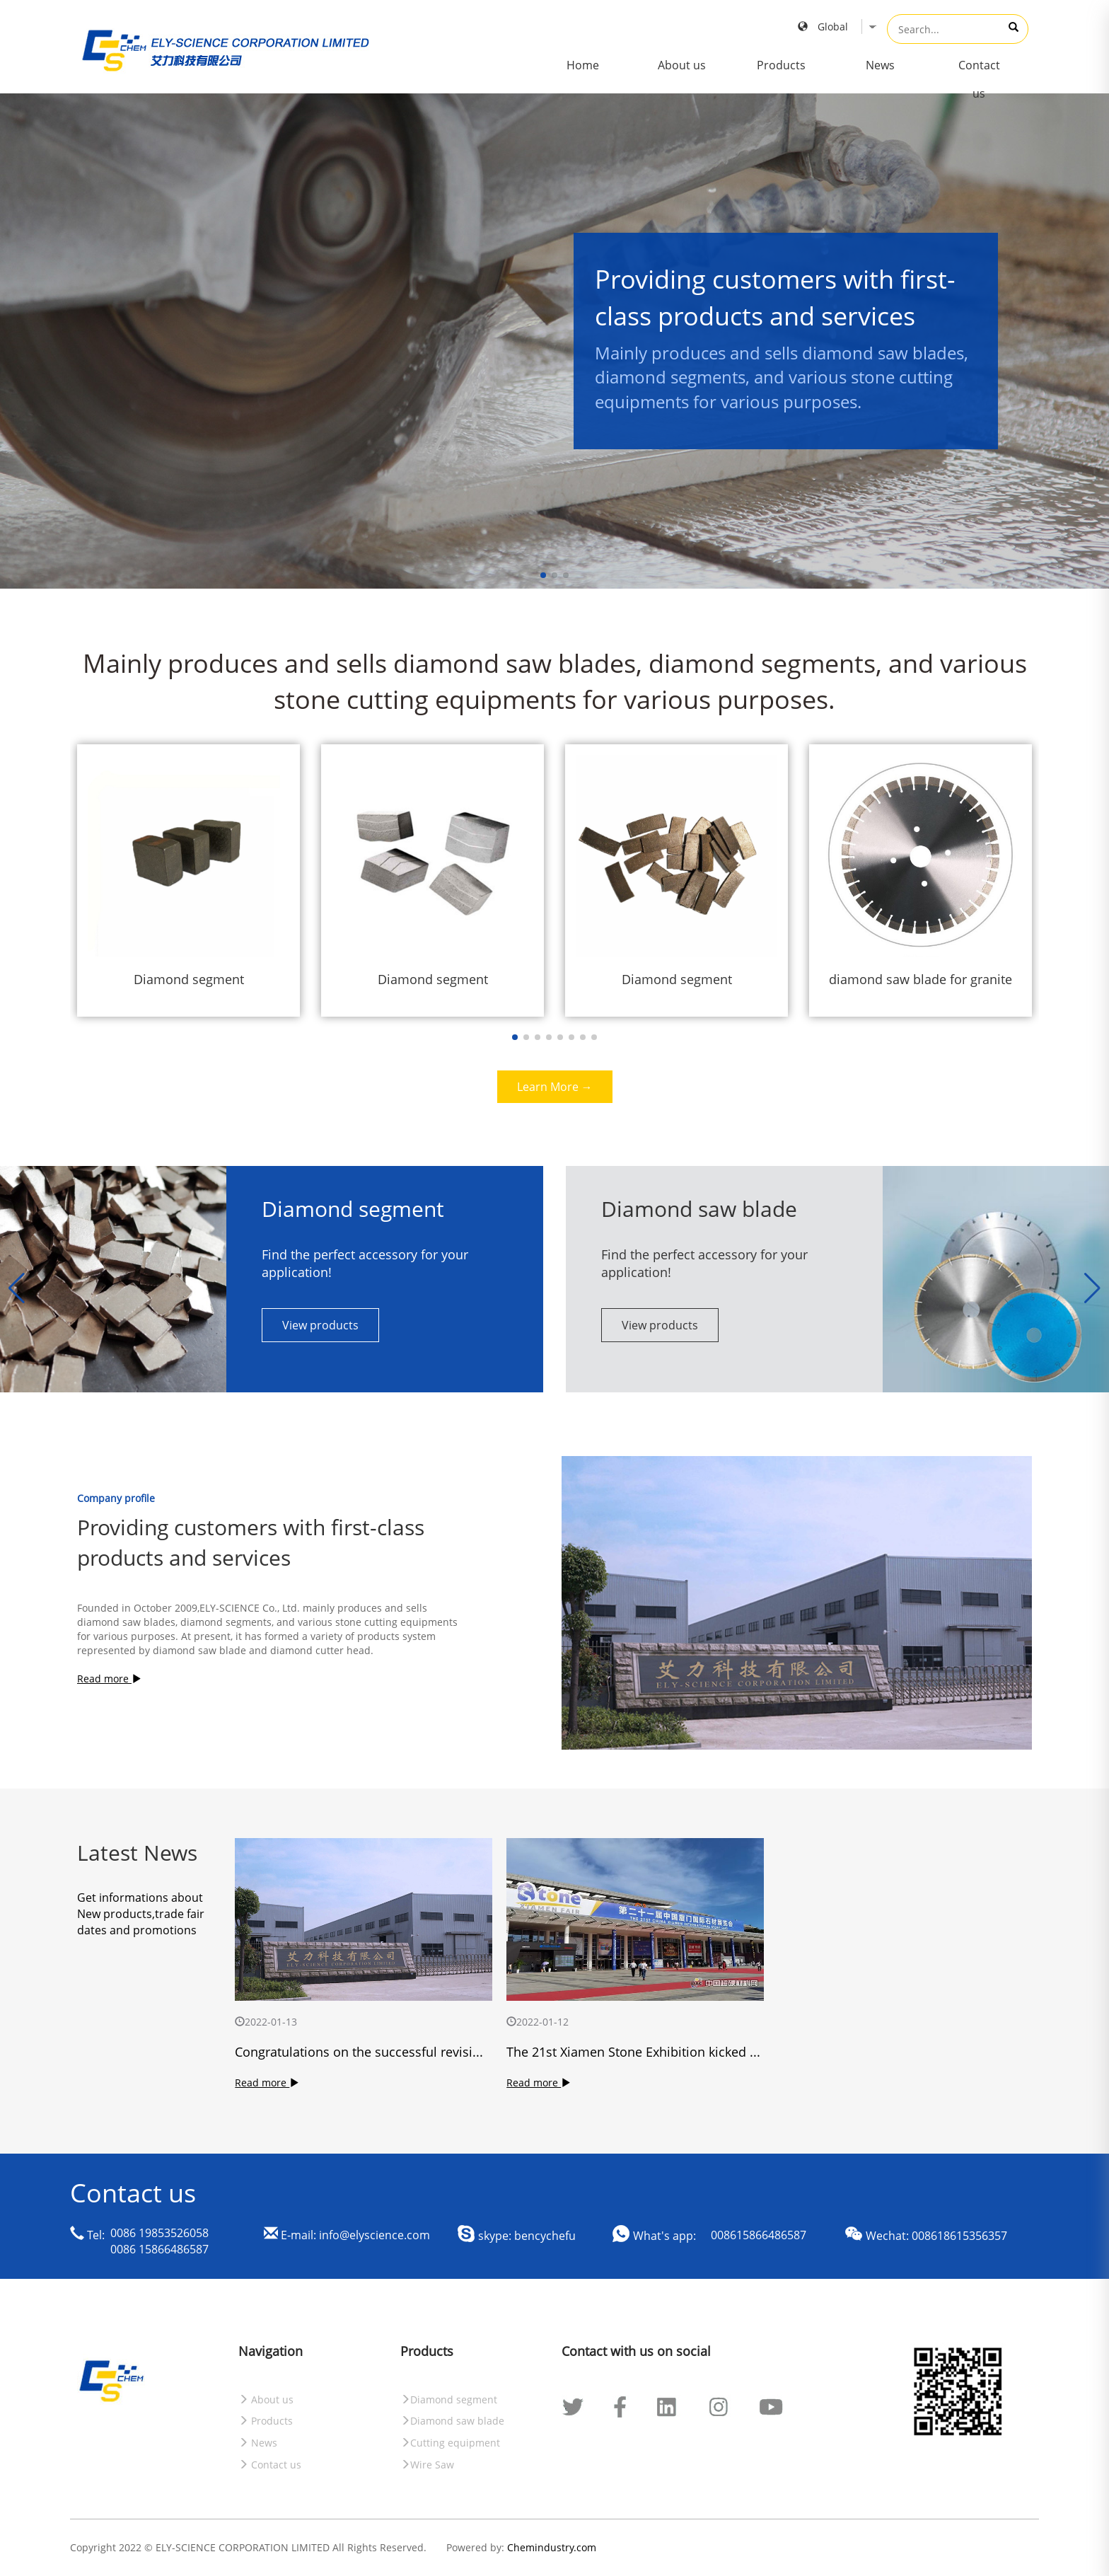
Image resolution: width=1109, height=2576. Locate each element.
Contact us (979, 79)
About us (682, 65)
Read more (109, 1678)
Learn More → (555, 1086)
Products (781, 65)
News (880, 65)
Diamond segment (448, 2399)
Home (583, 65)
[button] (1092, 1288)
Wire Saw (427, 2464)
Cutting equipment (450, 2442)
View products (320, 1325)
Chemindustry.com (551, 2547)
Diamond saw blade (452, 2420)
